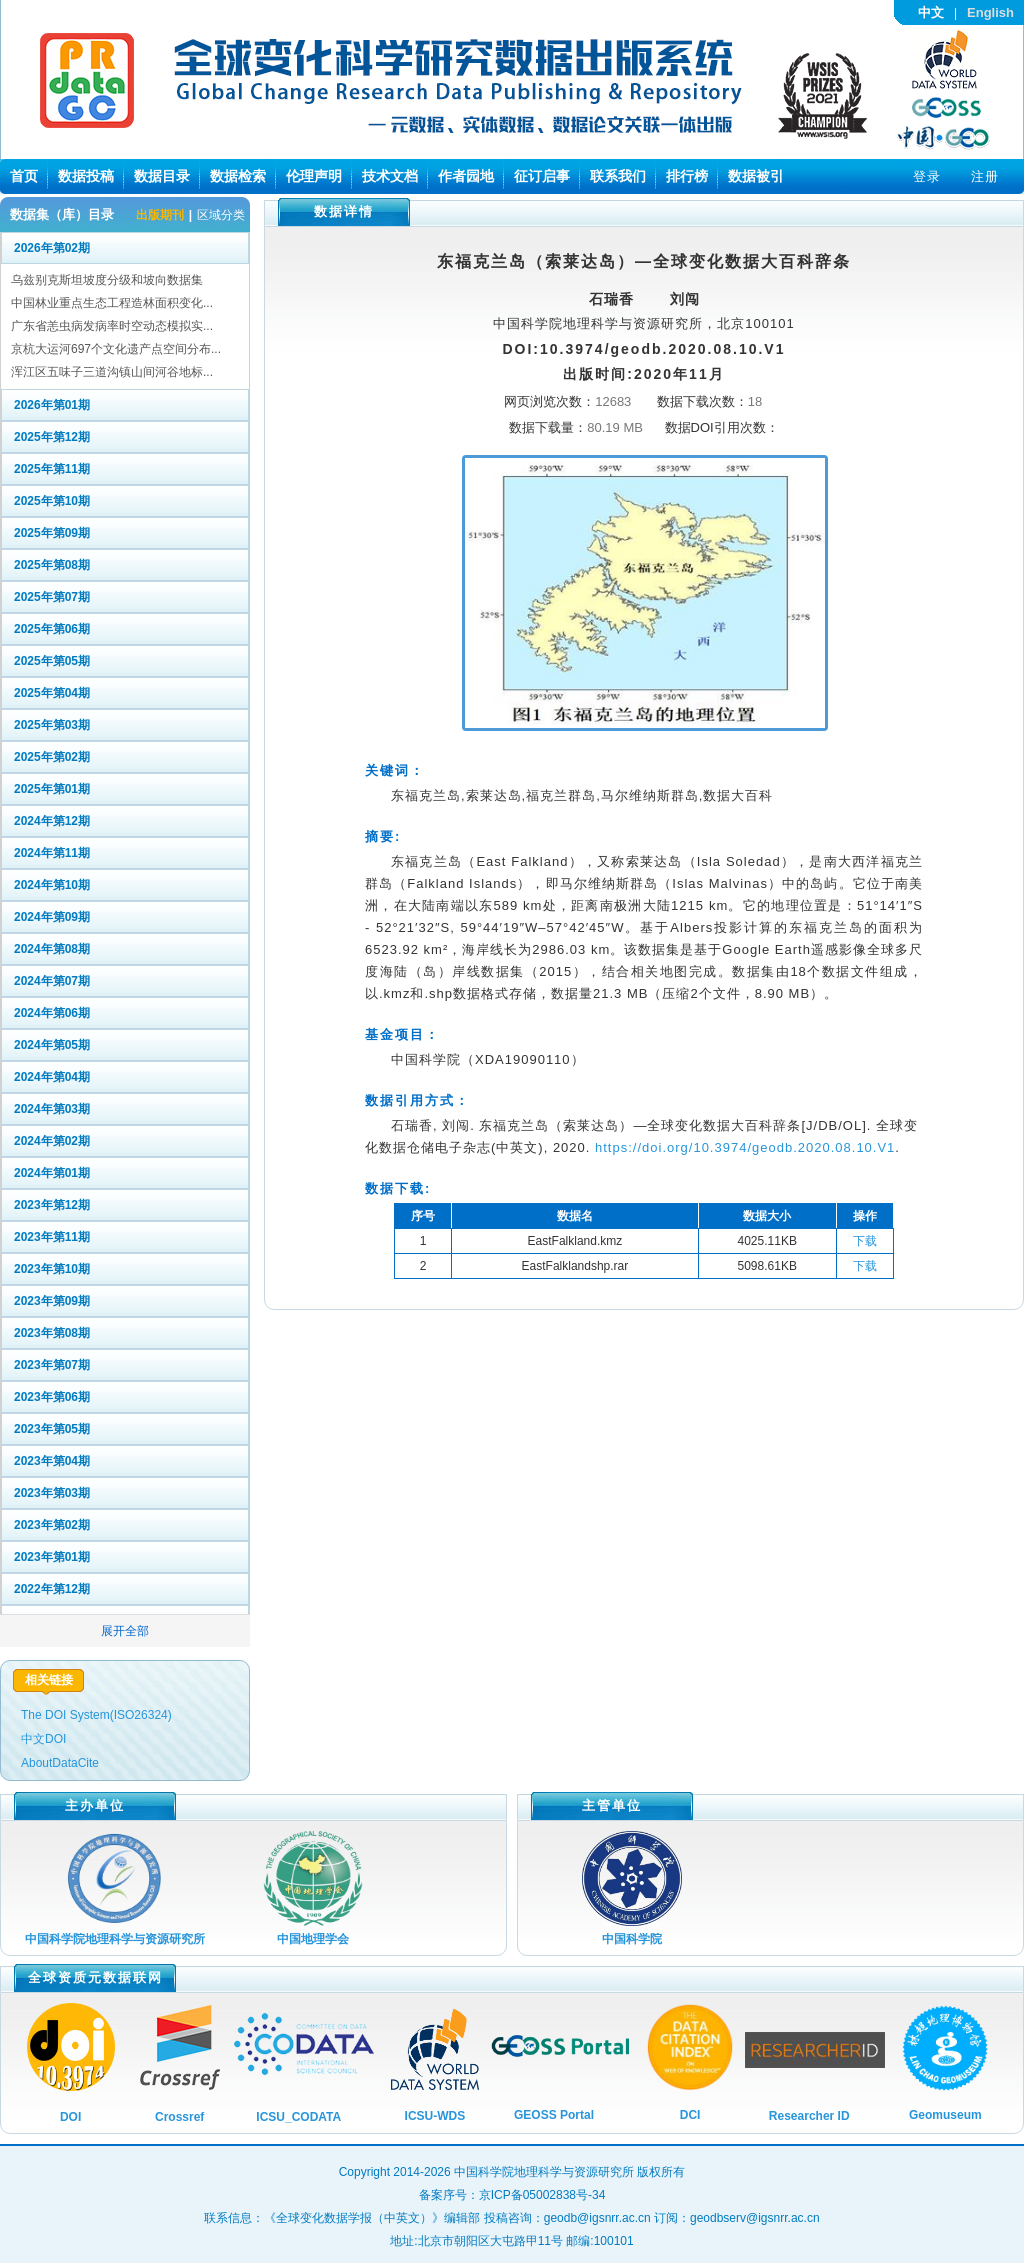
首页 (24, 176)
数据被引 (756, 176)
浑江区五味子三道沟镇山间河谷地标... (112, 372)
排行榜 (687, 176)
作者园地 (466, 176)
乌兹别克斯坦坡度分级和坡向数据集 (107, 280)
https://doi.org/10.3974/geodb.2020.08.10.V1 (745, 1147)
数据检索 (238, 176)
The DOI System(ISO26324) (96, 1715)
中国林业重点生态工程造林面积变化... (112, 303)
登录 (927, 176)
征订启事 (542, 176)
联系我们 (618, 176)
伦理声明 (314, 176)
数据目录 (162, 176)
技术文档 (390, 176)
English (990, 12)
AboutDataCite (60, 1763)
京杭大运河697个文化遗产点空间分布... (116, 349)
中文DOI (43, 1739)
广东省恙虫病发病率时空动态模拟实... (112, 326)
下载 (865, 1241)
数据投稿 (86, 176)
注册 (985, 176)
